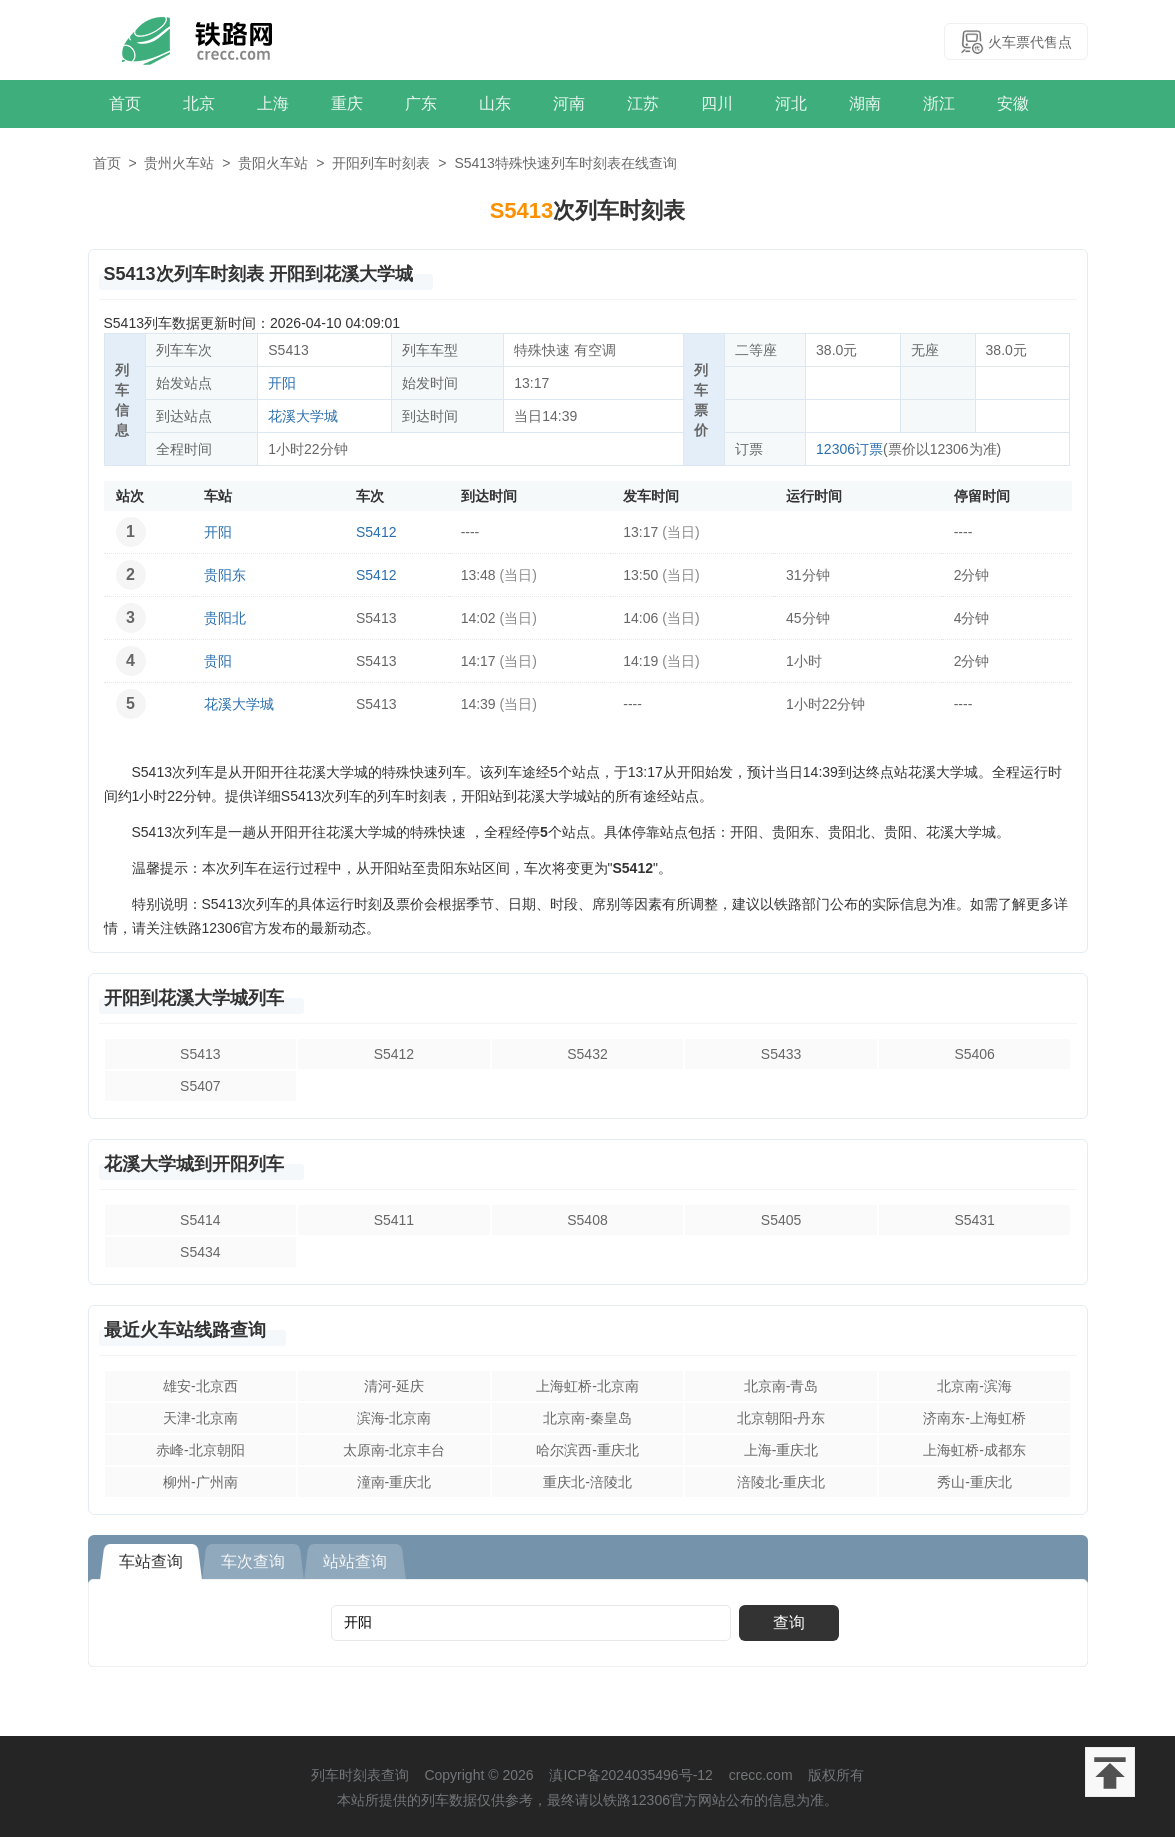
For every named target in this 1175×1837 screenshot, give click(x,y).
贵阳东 (225, 575)
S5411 (394, 1220)
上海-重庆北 (781, 1450)
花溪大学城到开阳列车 (194, 1164)
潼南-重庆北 (394, 1482)
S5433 (781, 1054)
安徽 (1013, 103)
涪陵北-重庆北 (781, 1482)
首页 (125, 103)
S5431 (974, 1220)
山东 (495, 103)
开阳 (282, 383)
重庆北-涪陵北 (587, 1482)
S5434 (200, 1252)
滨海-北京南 (394, 1418)
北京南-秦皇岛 (587, 1418)
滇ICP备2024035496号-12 (630, 1775)
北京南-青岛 (781, 1386)
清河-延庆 (394, 1386)
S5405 (781, 1220)
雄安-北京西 (200, 1386)
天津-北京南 (200, 1418)
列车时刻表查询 (360, 1775)
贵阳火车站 (273, 163)
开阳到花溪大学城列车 (194, 998)
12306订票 (849, 449)
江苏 (643, 103)
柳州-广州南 (200, 1482)
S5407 (200, 1086)
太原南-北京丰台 (394, 1450)
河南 (569, 103)
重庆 (347, 103)
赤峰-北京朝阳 (200, 1450)
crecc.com (761, 1775)
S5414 (200, 1220)
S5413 (200, 1054)
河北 (791, 103)
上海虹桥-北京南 (587, 1386)
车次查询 (253, 1561)
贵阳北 (225, 618)
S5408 (587, 1220)
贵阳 (218, 661)
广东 (421, 103)
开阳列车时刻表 (381, 163)
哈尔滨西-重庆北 (587, 1450)
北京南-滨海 (974, 1386)
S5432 (587, 1054)
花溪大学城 (303, 416)
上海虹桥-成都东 (974, 1450)
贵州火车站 (179, 163)
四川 (717, 103)
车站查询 (151, 1561)
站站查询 (355, 1561)
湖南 (865, 103)
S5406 (974, 1054)
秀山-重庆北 (974, 1482)
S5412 (376, 532)
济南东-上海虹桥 (974, 1418)
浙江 (939, 103)
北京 (199, 103)
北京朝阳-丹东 (781, 1418)
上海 (273, 103)
